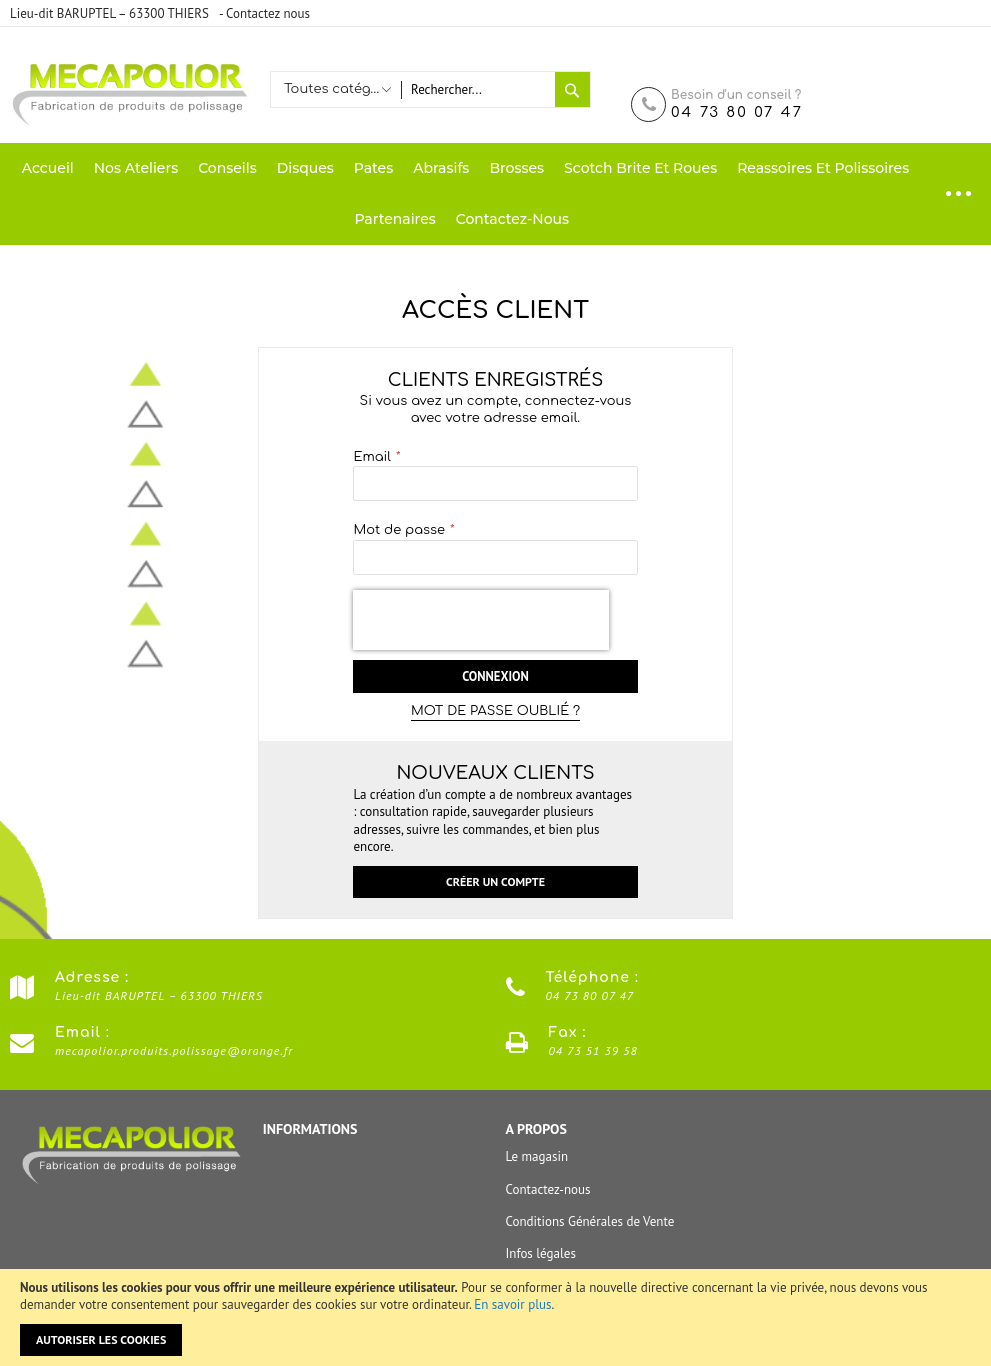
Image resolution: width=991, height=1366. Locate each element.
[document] (495, 1317)
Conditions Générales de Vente (590, 1221)
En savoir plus (512, 1304)
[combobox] (477, 89)
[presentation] (481, 620)
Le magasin (537, 1157)
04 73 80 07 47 (737, 112)
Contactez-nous (548, 1189)
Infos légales (541, 1253)
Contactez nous (268, 13)
